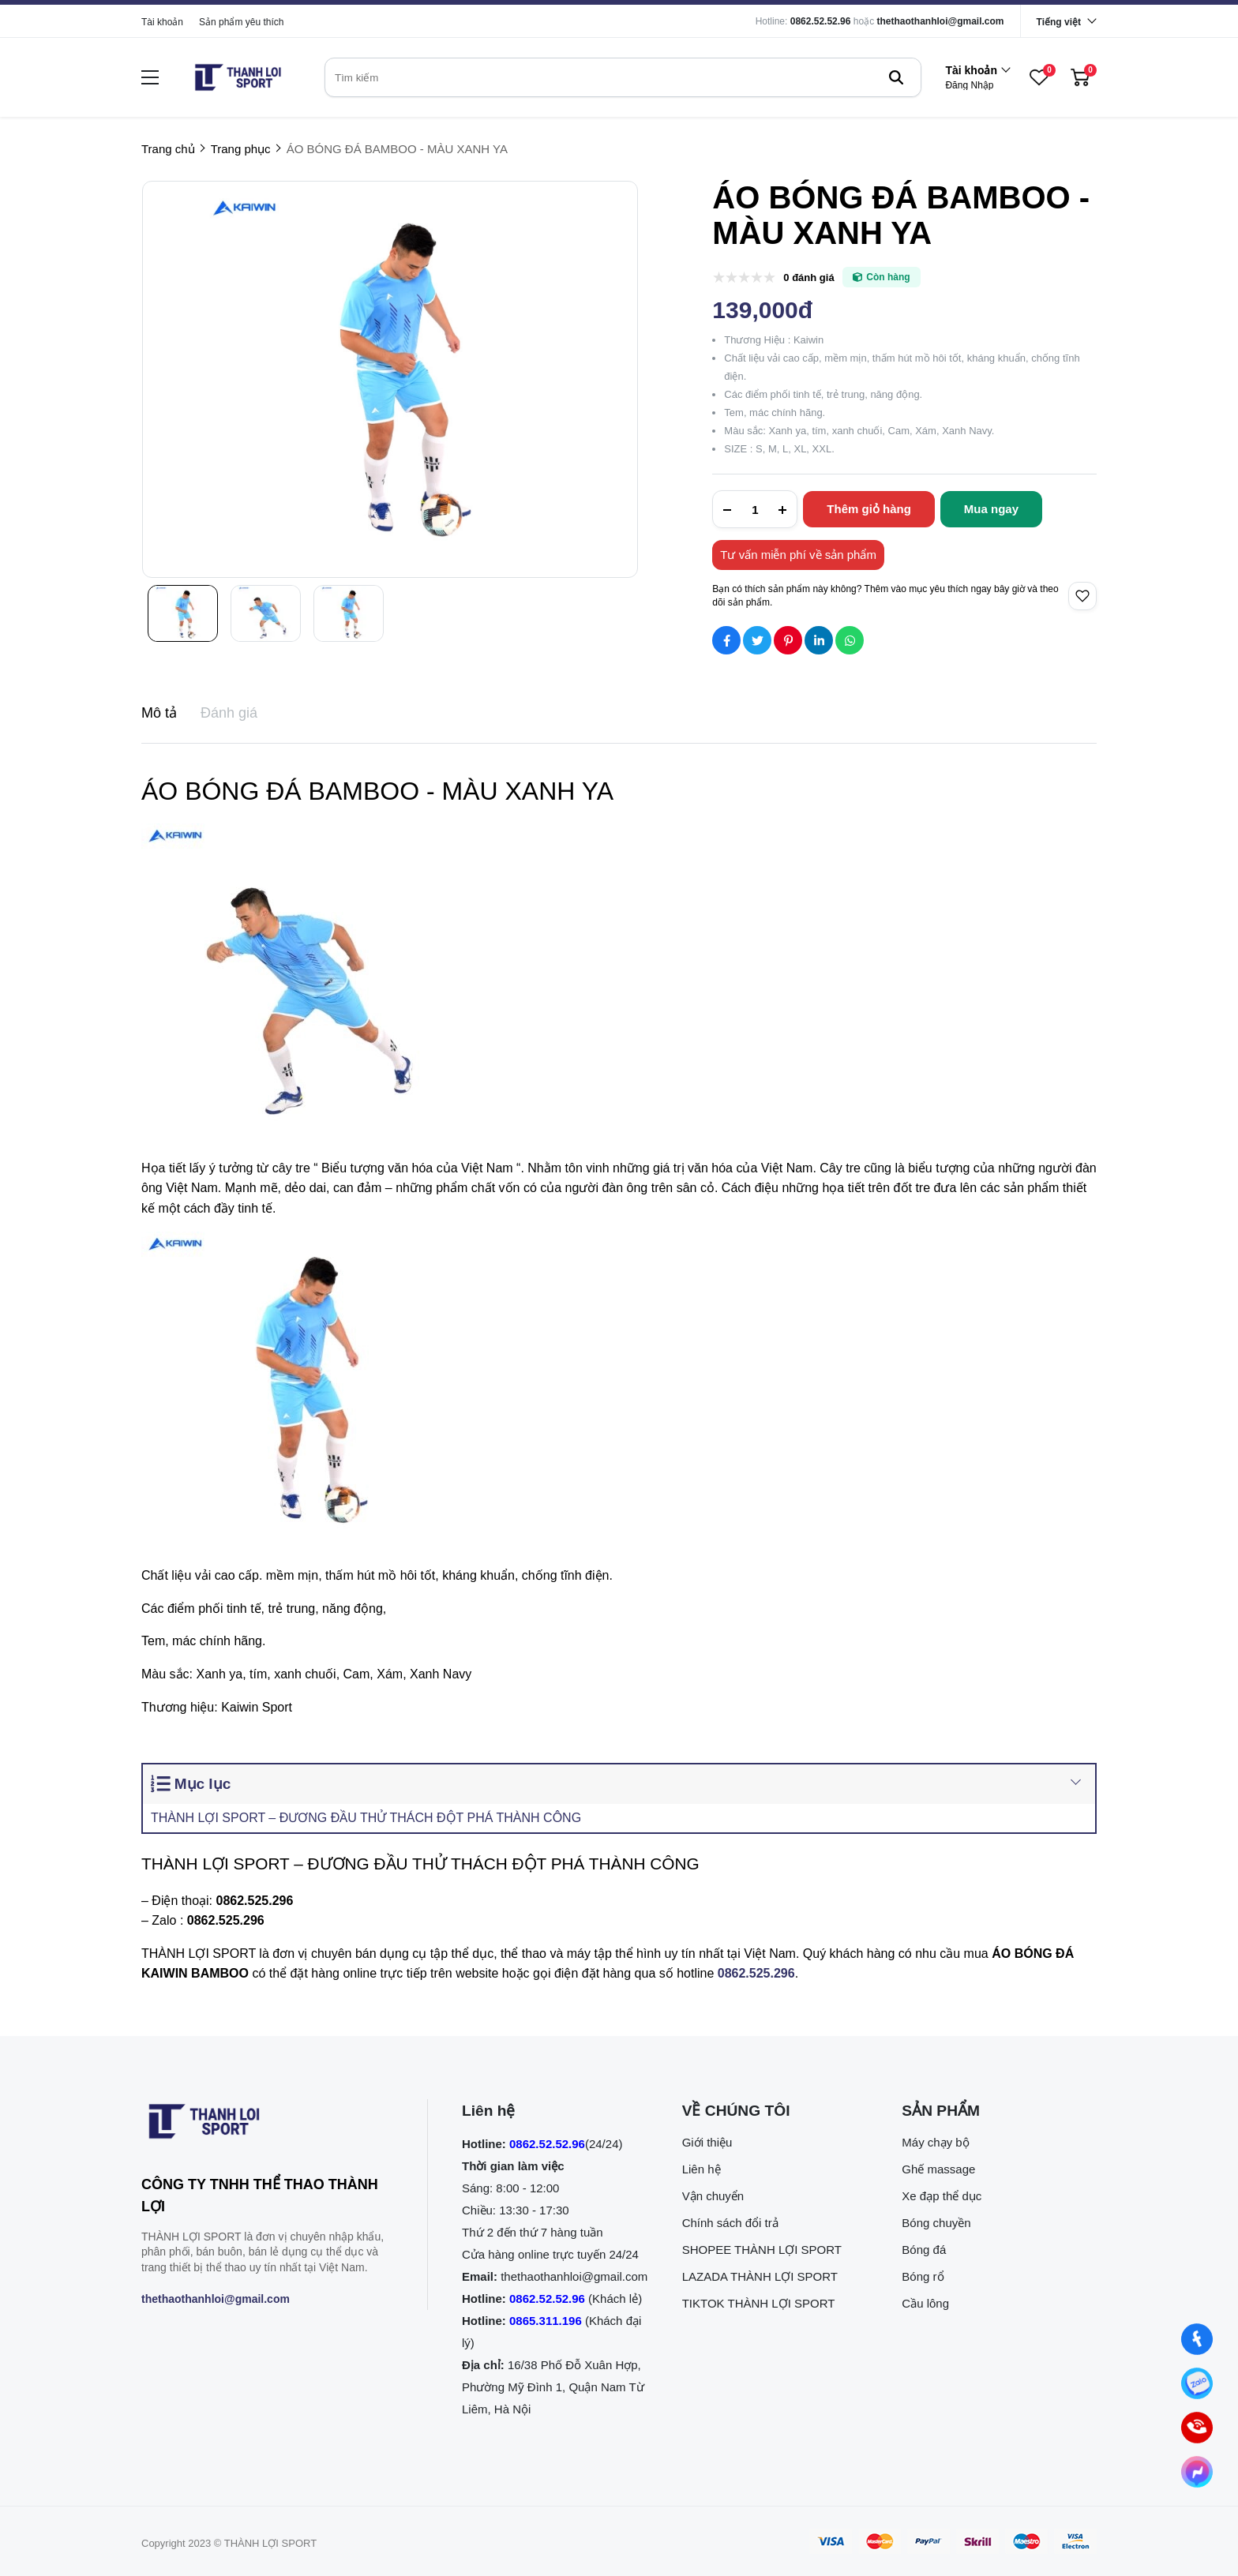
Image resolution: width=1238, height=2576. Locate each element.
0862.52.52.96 (820, 21)
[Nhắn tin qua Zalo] (1197, 2384)
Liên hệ (701, 2169)
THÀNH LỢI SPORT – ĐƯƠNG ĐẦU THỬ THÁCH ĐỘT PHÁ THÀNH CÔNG (366, 1817)
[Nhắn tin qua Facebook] (1197, 2339)
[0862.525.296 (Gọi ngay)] (1197, 2428)
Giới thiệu (707, 2142)
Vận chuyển (713, 2196)
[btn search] (896, 77)
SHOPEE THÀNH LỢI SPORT (762, 2249)
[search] (623, 77)
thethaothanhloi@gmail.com (940, 21)
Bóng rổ (923, 2276)
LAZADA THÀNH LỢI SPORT (760, 2276)
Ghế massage (938, 2169)
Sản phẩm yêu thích (241, 22)
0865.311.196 (545, 2320)
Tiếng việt (1059, 22)
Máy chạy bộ (935, 2142)
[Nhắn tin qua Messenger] (1197, 2472)
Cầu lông (925, 2303)
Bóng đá (924, 2249)
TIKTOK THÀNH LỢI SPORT (758, 2303)
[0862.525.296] (756, 1973)
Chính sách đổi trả (730, 2222)
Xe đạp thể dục (941, 2196)
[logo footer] (267, 2124)
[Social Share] (726, 640)
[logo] (237, 77)
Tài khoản (162, 22)
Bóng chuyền (936, 2222)
